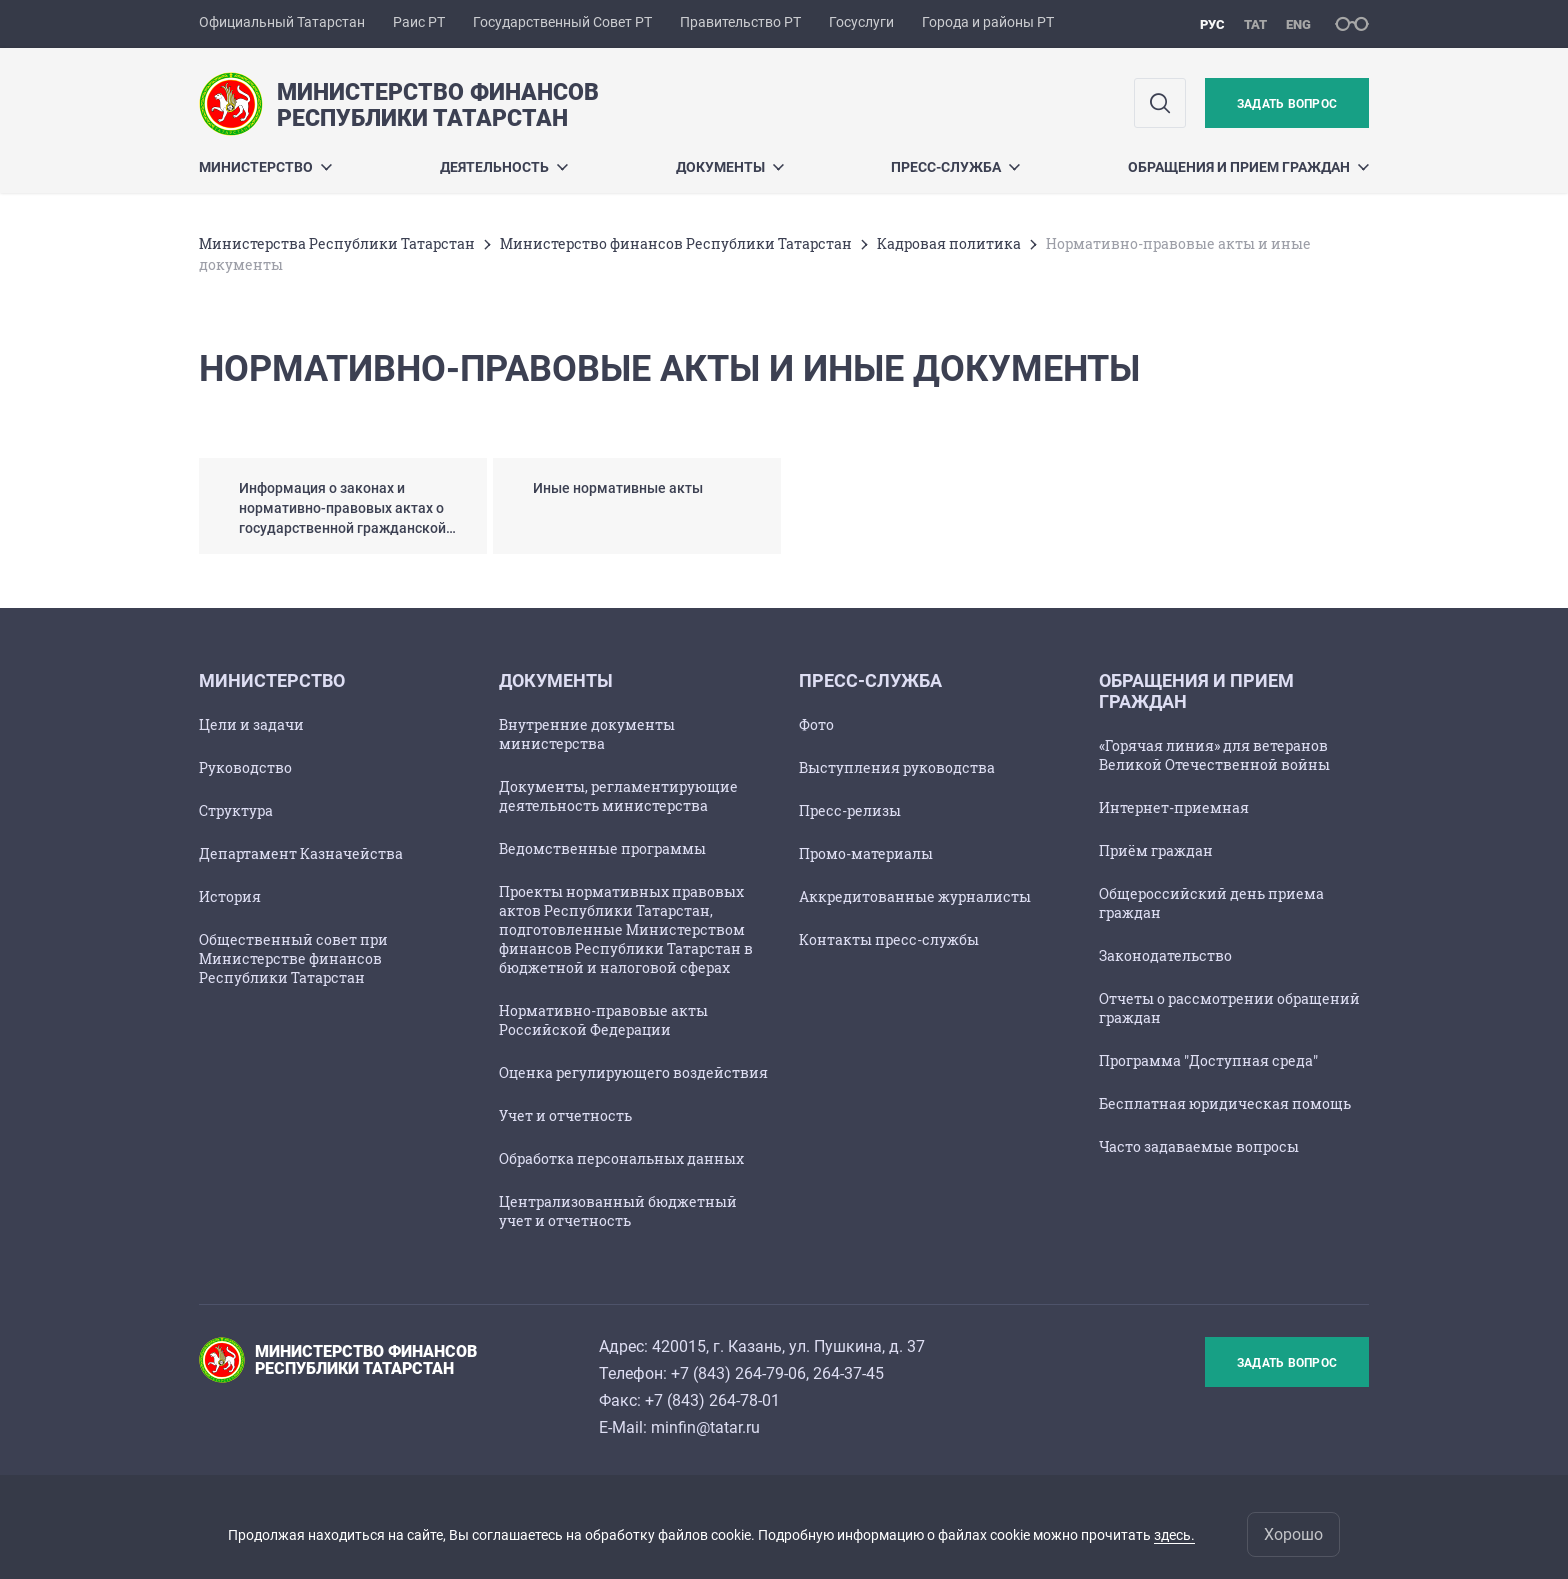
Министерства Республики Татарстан (337, 243)
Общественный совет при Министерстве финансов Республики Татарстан (293, 958)
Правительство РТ (740, 22)
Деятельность (504, 167)
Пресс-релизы (850, 810)
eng (1298, 24)
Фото (816, 724)
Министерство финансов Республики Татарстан (676, 243)
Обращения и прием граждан (1248, 167)
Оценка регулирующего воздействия (633, 1072)
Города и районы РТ (988, 22)
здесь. (1174, 1535)
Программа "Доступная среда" (1208, 1060)
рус (1212, 24)
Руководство (245, 767)
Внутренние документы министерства (587, 734)
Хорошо (1293, 1534)
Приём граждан (1156, 850)
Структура (236, 810)
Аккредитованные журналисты (915, 896)
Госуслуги (861, 22)
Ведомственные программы (602, 848)
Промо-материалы (866, 853)
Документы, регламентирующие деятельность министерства (618, 796)
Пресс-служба (955, 167)
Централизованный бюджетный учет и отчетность (618, 1211)
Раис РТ (419, 22)
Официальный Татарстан (282, 22)
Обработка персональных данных (621, 1158)
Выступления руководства (897, 767)
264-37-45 (848, 1373)
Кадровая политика (949, 243)
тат (1255, 24)
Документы (730, 167)
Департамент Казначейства (301, 853)
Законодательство (1165, 955)
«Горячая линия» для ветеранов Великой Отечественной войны (1214, 755)
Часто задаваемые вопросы (1199, 1146)
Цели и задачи (251, 724)
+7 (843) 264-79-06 (738, 1373)
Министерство (265, 167)
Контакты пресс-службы (889, 939)
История (230, 896)
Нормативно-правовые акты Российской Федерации (603, 1020)
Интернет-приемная (1174, 807)
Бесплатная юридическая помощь (1225, 1103)
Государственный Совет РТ (562, 22)
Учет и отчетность (565, 1115)
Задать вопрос (1287, 104)
